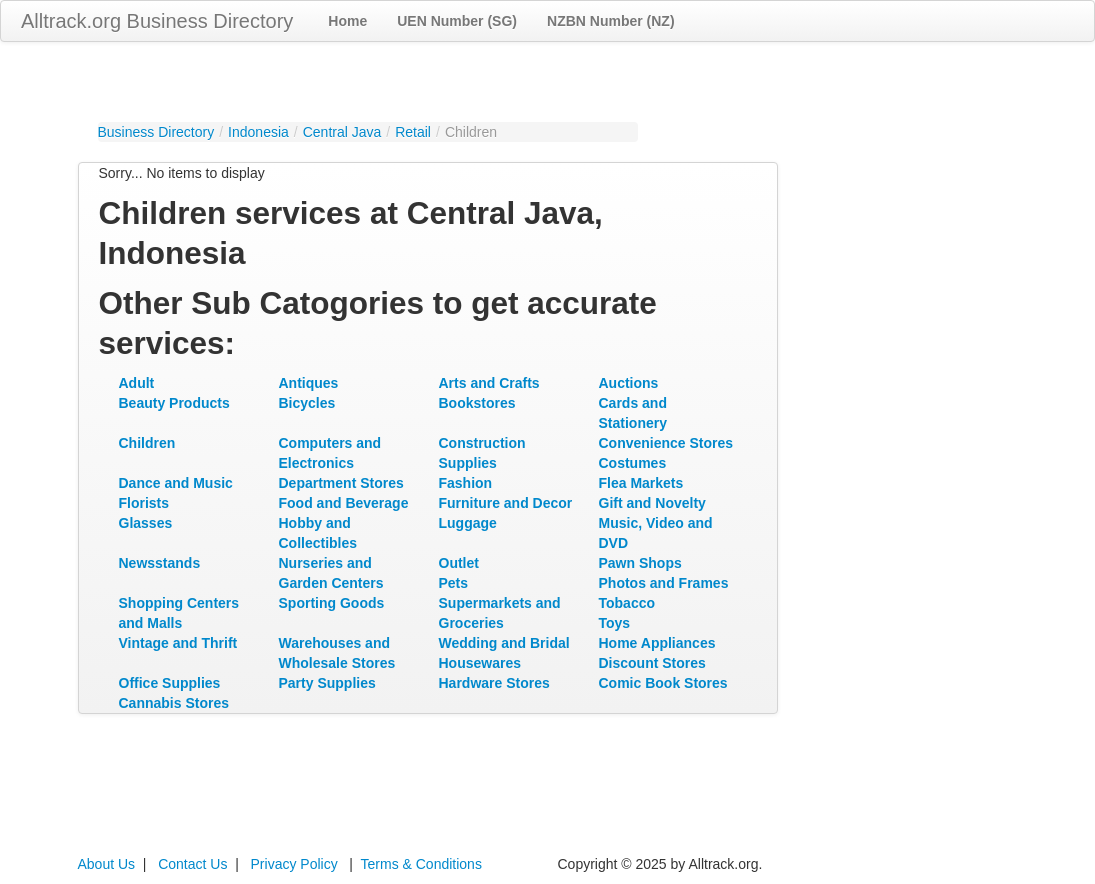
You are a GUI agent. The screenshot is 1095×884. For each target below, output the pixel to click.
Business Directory (156, 132)
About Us (107, 864)
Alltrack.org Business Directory (157, 21)
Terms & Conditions (421, 864)
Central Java (342, 132)
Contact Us (192, 864)
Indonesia (258, 132)
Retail (413, 132)
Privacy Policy (294, 864)
